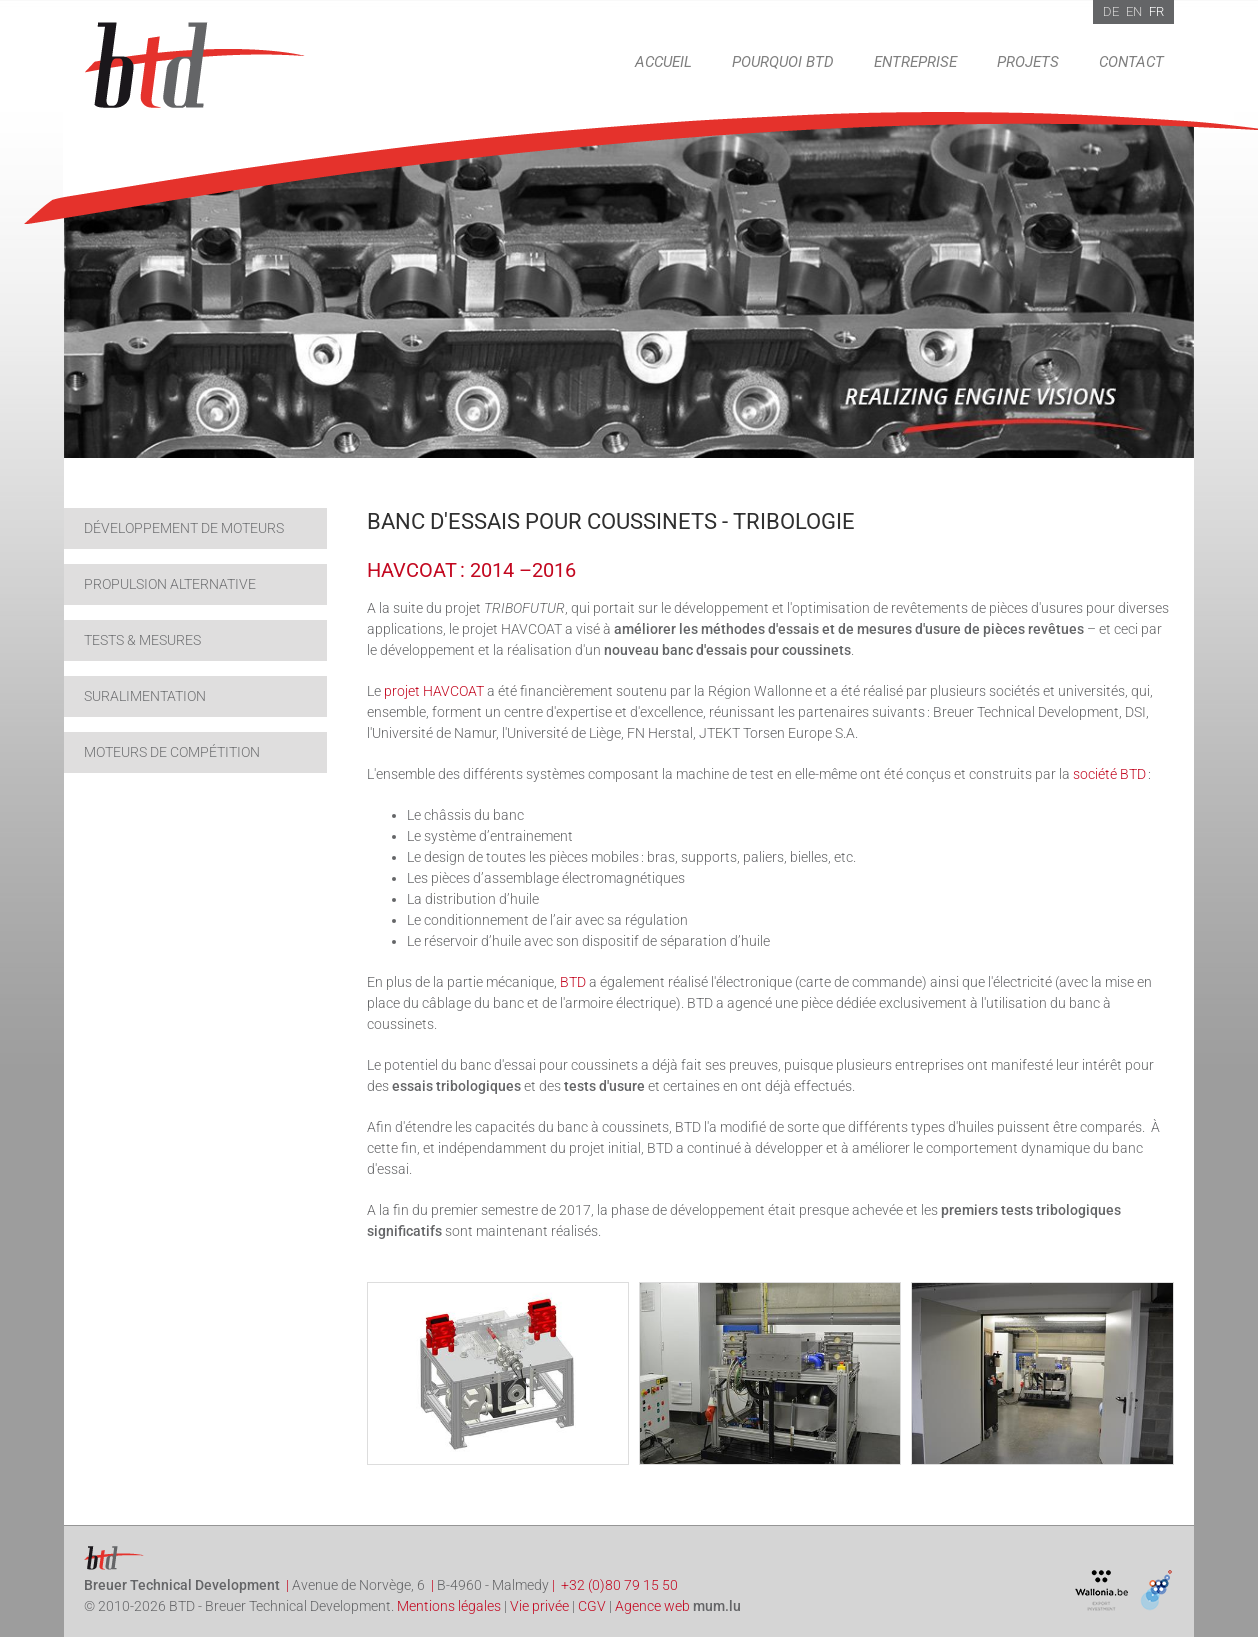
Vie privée (539, 1606)
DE (1111, 11)
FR (1156, 11)
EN (1134, 11)
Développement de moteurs (184, 528)
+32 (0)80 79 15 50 (619, 1585)
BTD (573, 982)
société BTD (1109, 774)
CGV (592, 1606)
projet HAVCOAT (434, 691)
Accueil (663, 62)
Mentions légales (449, 1606)
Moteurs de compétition (172, 752)
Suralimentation (145, 696)
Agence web (652, 1606)
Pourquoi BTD (783, 62)
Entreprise (915, 62)
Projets (1028, 62)
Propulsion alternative (170, 584)
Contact (1131, 62)
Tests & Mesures (142, 640)
